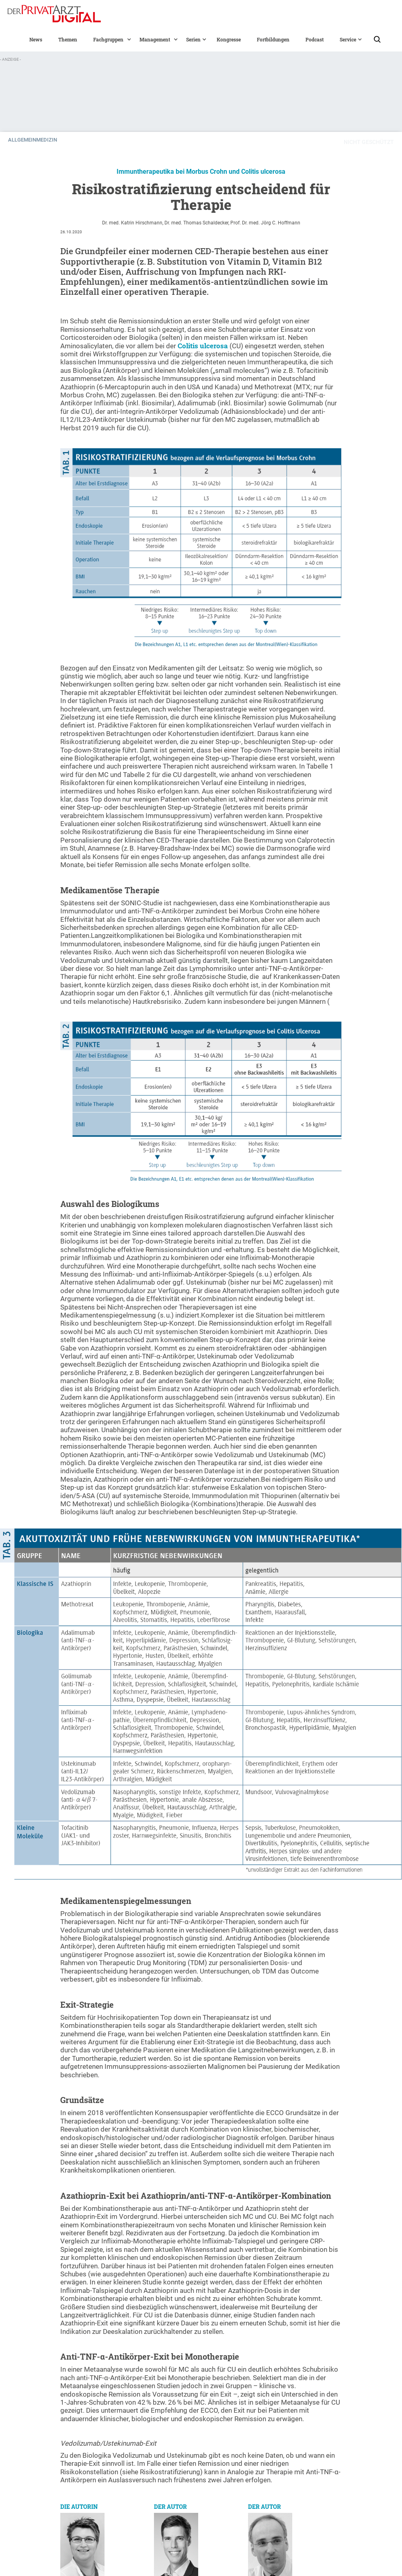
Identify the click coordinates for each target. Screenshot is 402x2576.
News (35, 39)
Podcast (315, 39)
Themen (67, 39)
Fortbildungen (273, 39)
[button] (108, 39)
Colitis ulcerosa (203, 345)
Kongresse (229, 39)
